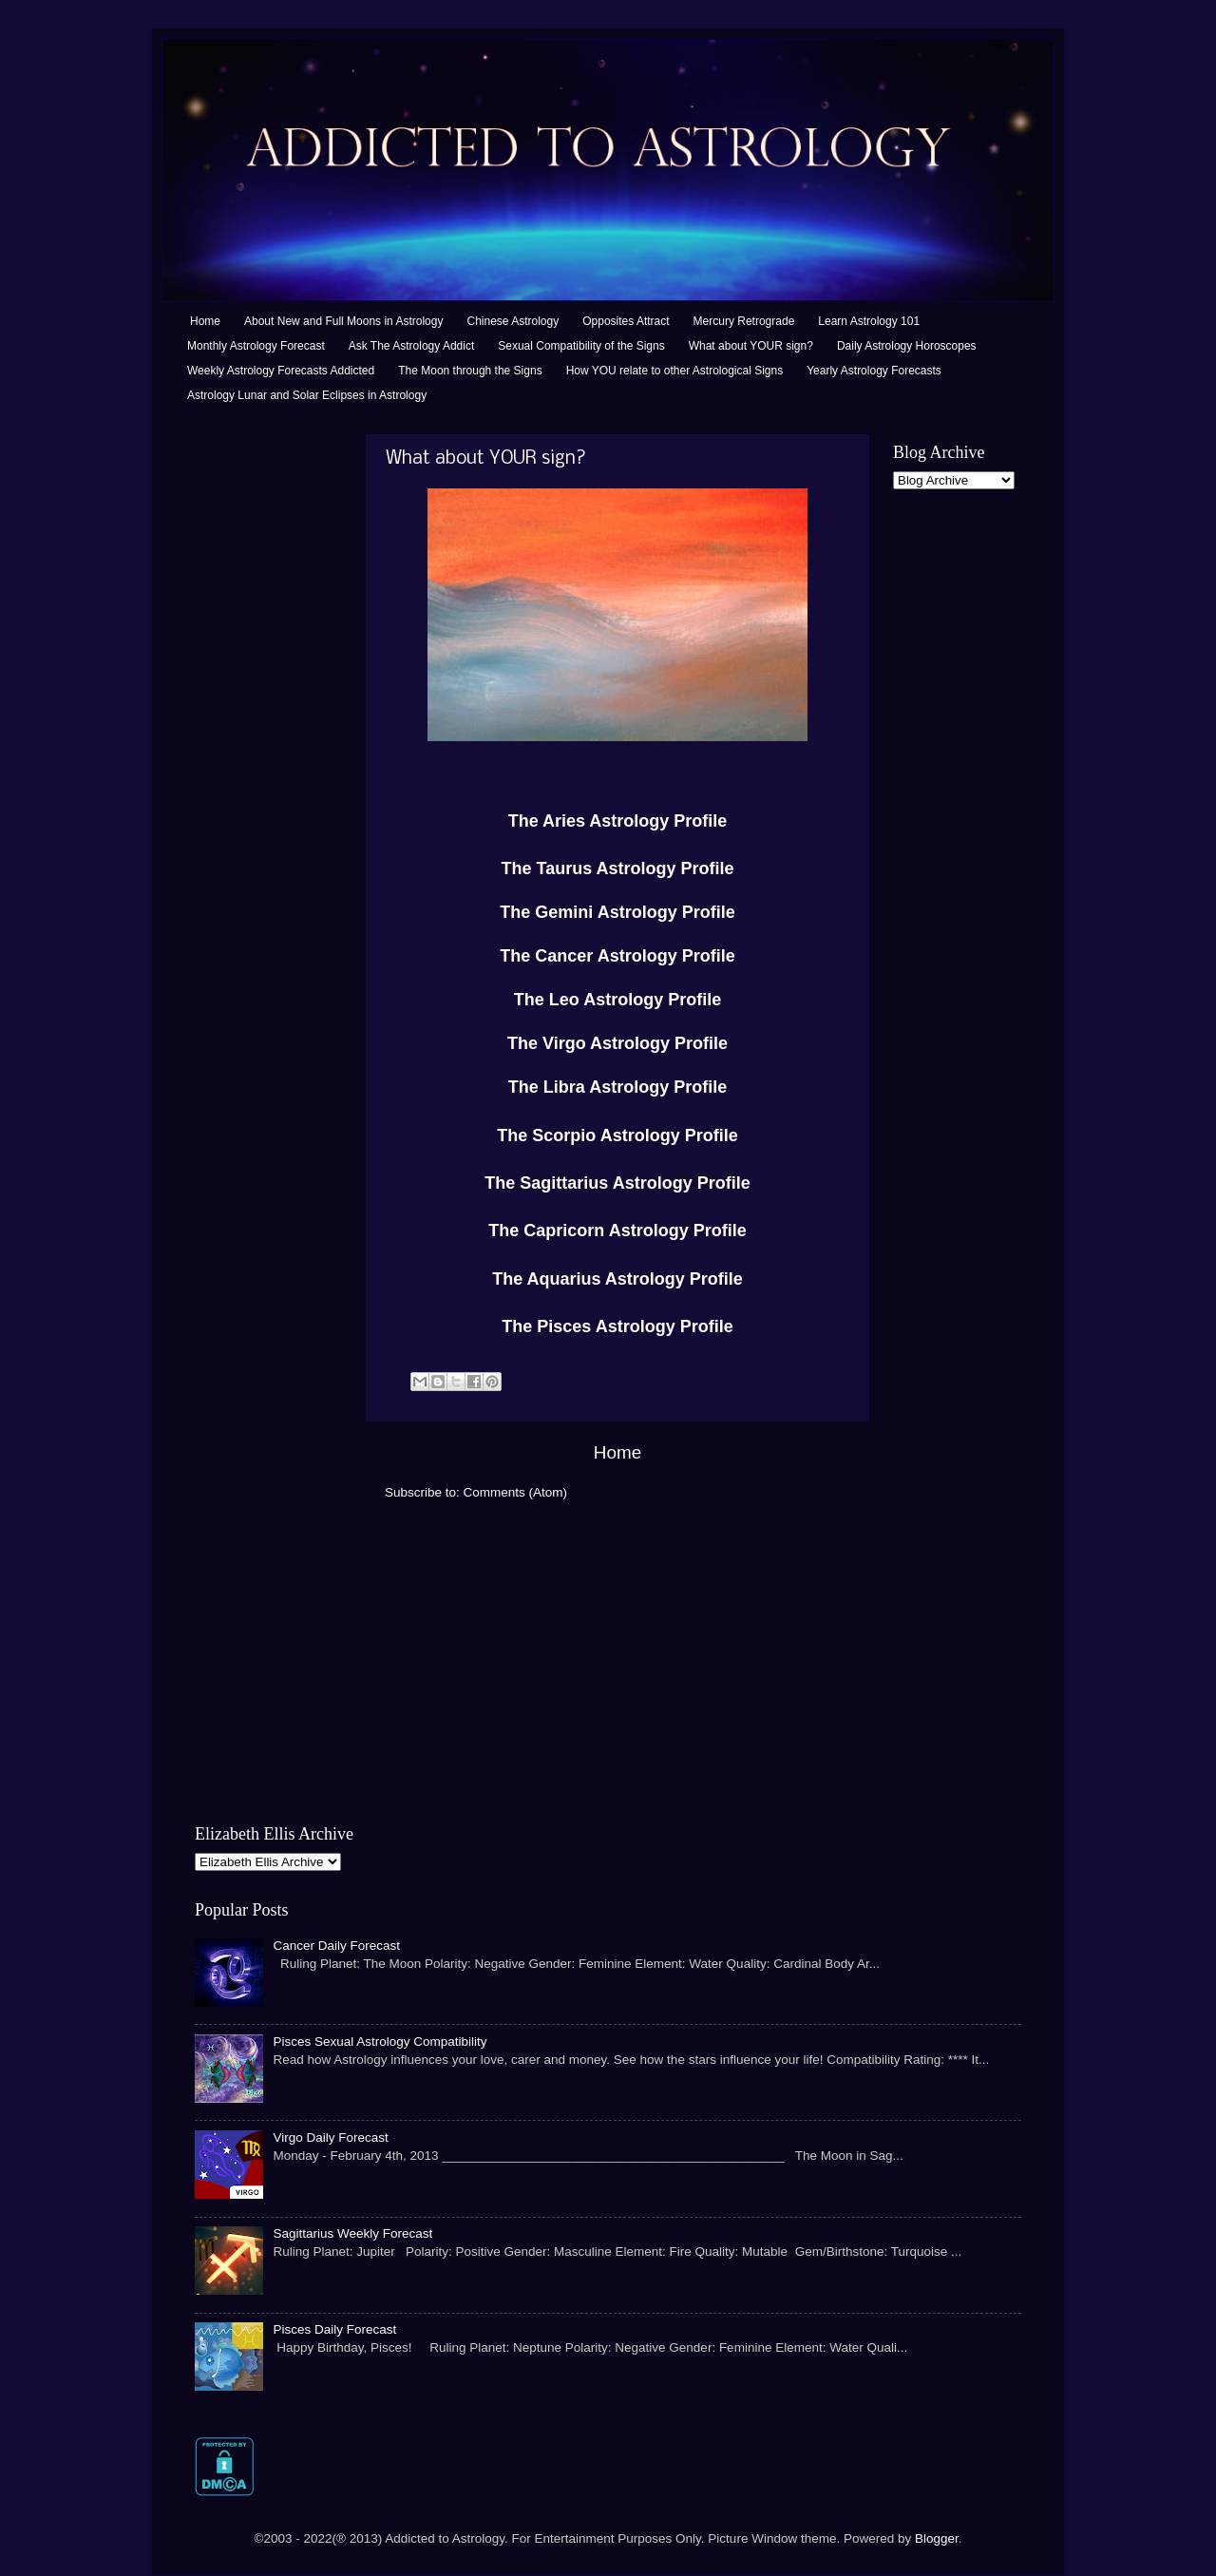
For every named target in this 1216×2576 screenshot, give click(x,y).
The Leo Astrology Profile (617, 999)
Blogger (937, 2538)
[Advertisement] (271, 719)
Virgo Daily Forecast (330, 2137)
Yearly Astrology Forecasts (874, 370)
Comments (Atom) (516, 1492)
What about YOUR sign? (751, 346)
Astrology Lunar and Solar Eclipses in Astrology (307, 395)
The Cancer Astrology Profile (617, 955)
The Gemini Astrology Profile (617, 912)
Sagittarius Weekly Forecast (352, 2233)
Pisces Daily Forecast (334, 2329)
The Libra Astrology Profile (617, 1087)
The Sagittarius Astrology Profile (617, 1183)
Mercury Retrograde (744, 321)
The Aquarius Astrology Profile (617, 1278)
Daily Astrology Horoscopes (907, 346)
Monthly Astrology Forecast (256, 346)
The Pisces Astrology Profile (617, 1326)
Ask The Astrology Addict (412, 346)
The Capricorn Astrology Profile (617, 1230)
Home (205, 321)
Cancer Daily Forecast (336, 1945)
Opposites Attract (625, 321)
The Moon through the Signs (470, 370)
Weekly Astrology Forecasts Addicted (280, 370)
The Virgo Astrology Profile (617, 1043)
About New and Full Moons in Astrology (343, 321)
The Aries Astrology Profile (618, 820)
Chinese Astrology (512, 321)
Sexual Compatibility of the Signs (581, 346)
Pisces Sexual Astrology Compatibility (379, 2041)
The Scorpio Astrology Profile (617, 1135)
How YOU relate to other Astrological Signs (675, 370)
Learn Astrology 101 (869, 321)
